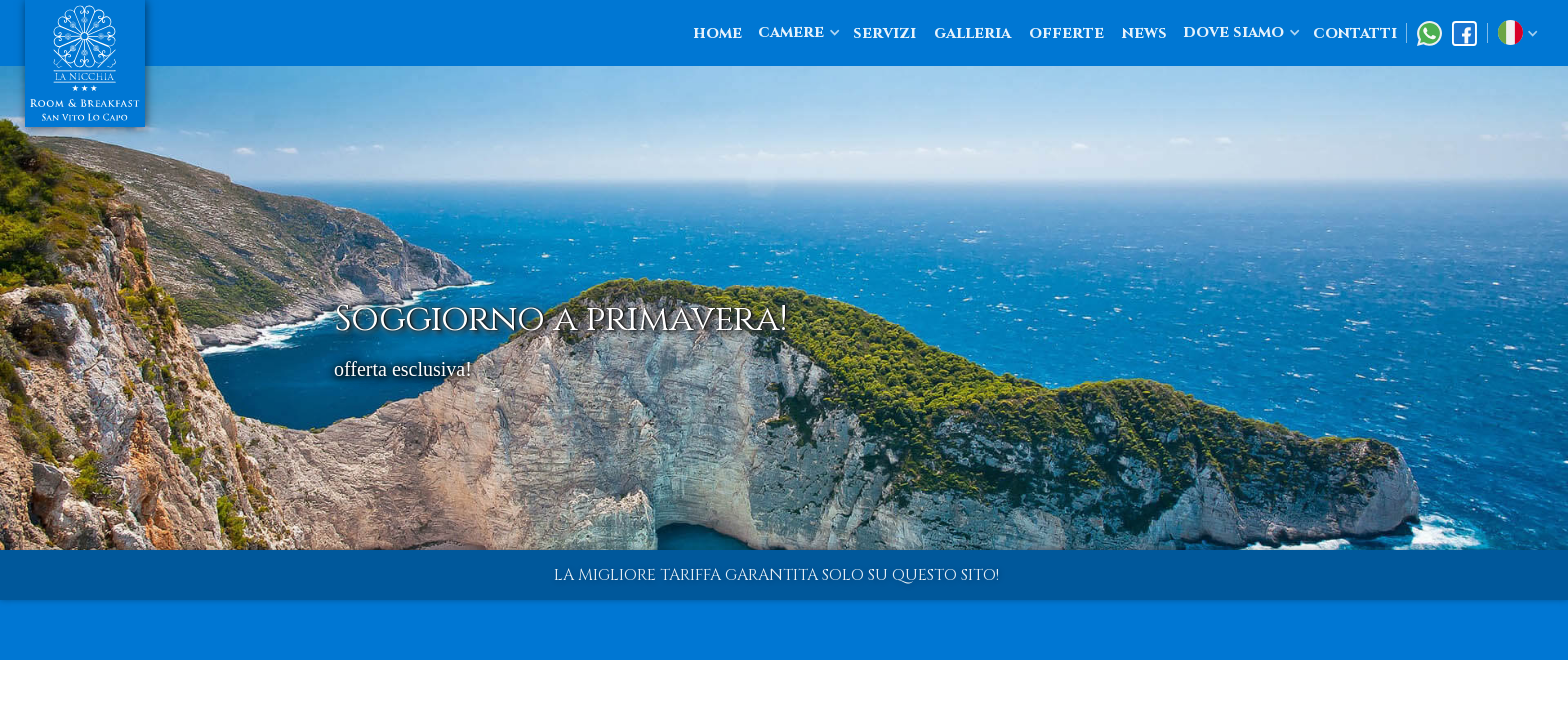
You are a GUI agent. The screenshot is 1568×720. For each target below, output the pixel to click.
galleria (972, 33)
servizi (884, 33)
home (717, 33)
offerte (1066, 33)
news (1144, 33)
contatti (1355, 33)
